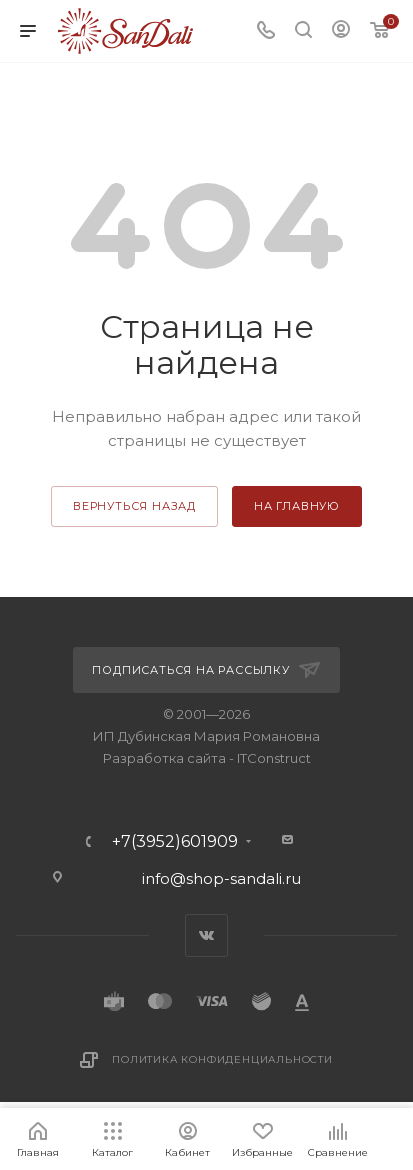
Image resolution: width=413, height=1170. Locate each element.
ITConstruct (274, 758)
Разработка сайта (164, 758)
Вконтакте (206, 935)
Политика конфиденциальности (222, 1059)
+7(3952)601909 (175, 842)
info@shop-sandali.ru (221, 878)
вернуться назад (134, 506)
